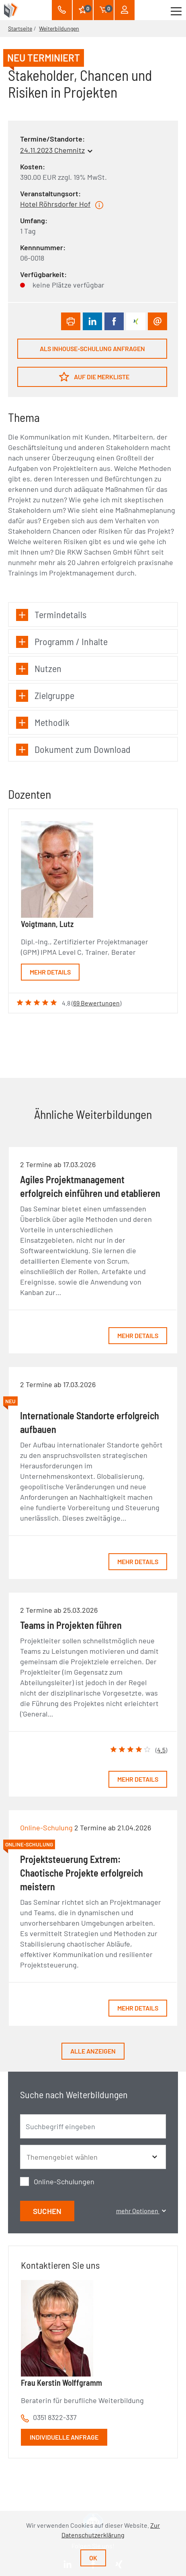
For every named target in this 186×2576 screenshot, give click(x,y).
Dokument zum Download (73, 749)
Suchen (47, 2211)
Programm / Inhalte (62, 641)
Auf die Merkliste (94, 377)
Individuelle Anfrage (64, 2437)
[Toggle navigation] (176, 10)
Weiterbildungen (59, 28)
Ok (93, 2558)
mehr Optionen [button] (141, 2210)
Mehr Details (50, 972)
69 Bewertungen (96, 1003)
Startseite (20, 28)
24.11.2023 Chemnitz (52, 150)
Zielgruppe (45, 695)
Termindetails (51, 615)
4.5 (161, 1750)
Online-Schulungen (64, 2181)
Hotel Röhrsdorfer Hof (55, 203)
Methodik (42, 722)
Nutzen (38, 668)
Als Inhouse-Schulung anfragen (92, 348)
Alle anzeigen (93, 2051)
